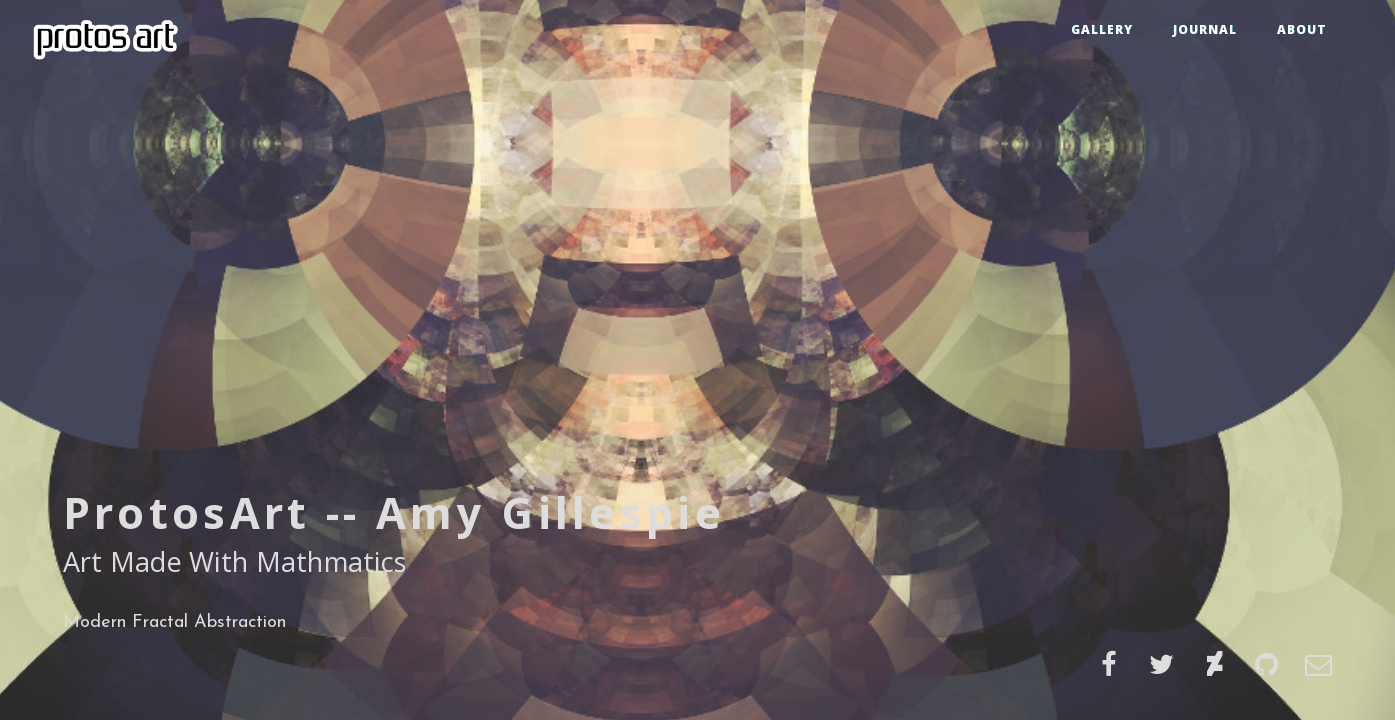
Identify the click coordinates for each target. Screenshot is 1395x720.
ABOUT (1302, 29)
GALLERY (1102, 29)
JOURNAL (1205, 29)
